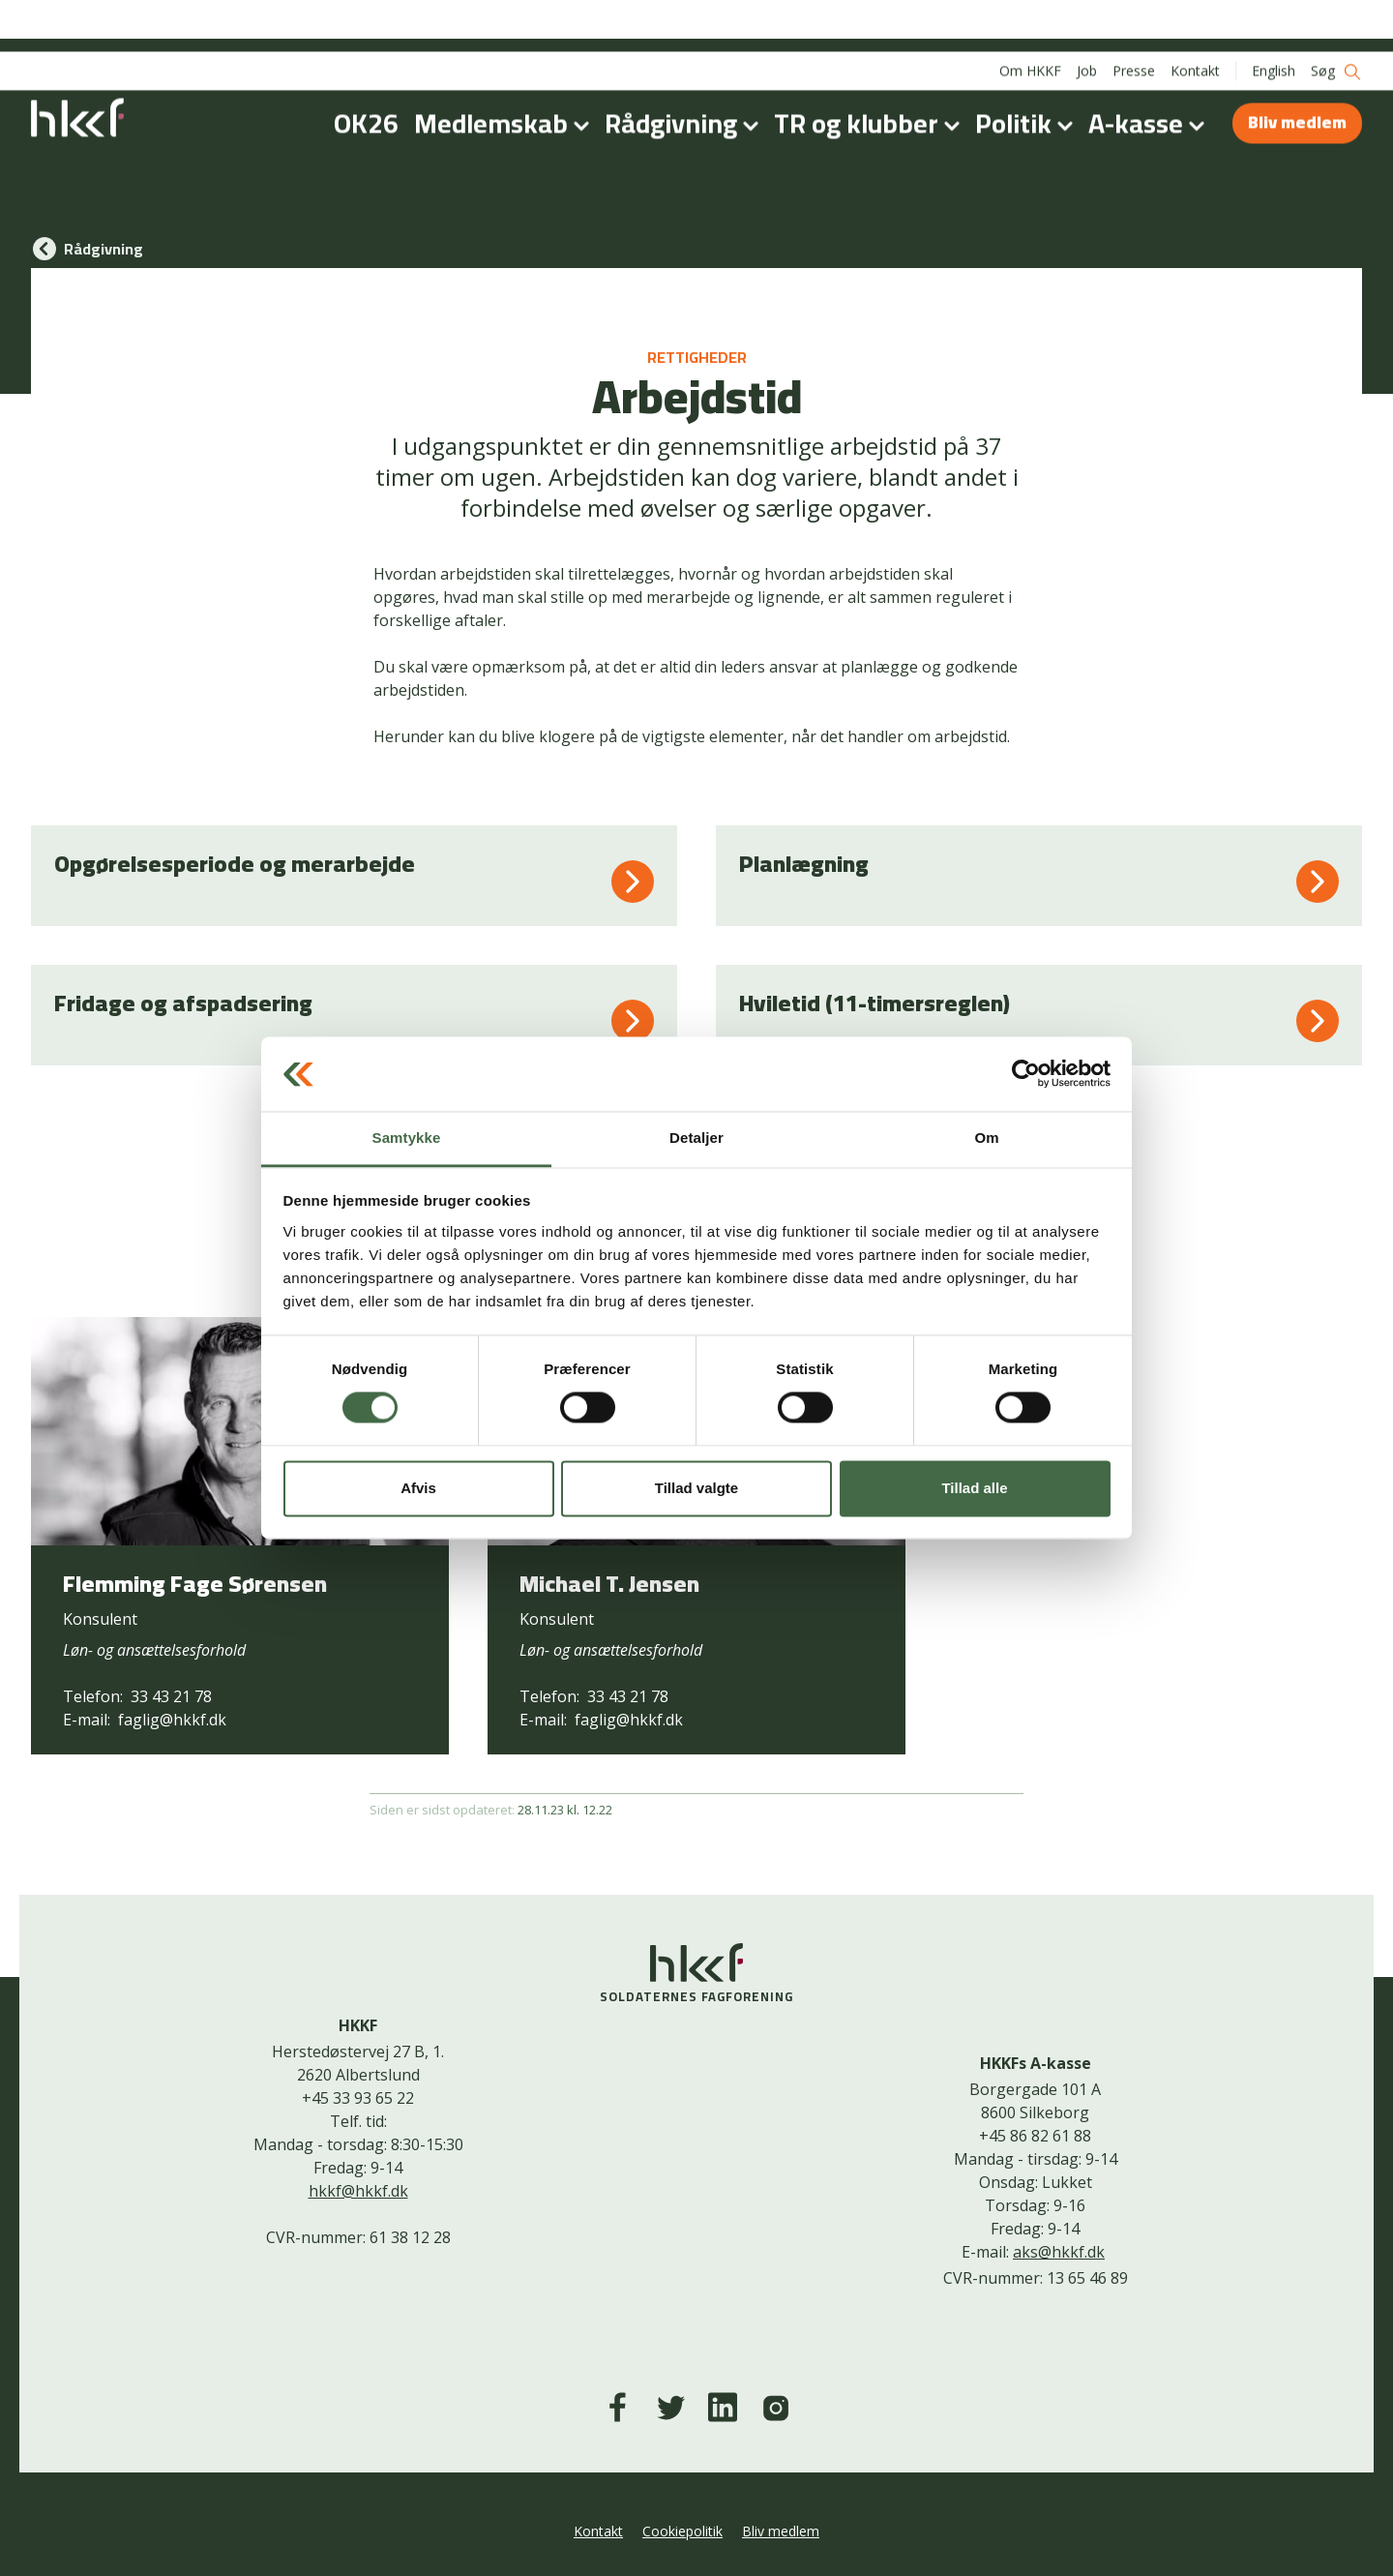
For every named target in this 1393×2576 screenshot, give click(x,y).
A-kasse (1150, 71)
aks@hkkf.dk (1059, 2251)
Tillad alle (974, 1488)
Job (1087, 19)
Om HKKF (1030, 19)
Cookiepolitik (682, 2531)
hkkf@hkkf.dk (358, 2191)
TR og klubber (870, 71)
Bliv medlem (1297, 70)
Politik (1028, 71)
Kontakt (1195, 19)
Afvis (418, 1488)
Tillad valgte (696, 1488)
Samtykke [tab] (406, 1137)
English (1273, 19)
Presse (1133, 19)
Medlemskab (505, 71)
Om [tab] (986, 1137)
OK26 (366, 71)
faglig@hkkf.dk (172, 1719)
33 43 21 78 (171, 1696)
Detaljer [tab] (696, 1137)
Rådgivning (685, 71)
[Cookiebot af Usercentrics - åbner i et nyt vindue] (1026, 1074)
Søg (1336, 20)
